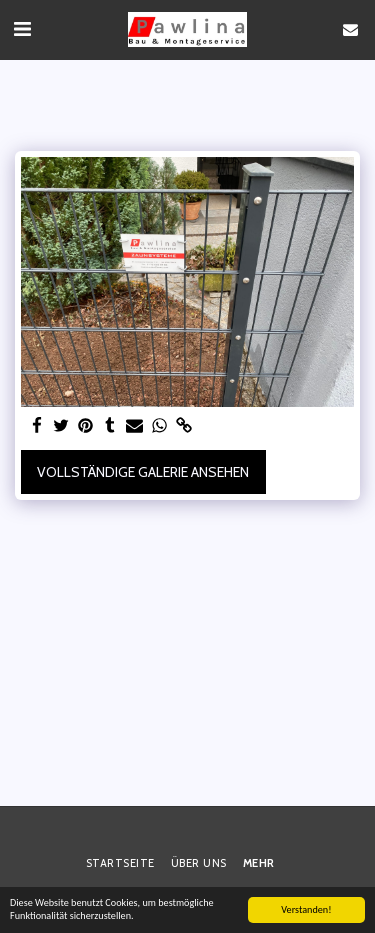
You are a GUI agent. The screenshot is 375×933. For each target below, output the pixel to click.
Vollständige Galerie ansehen (143, 472)
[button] (22, 29)
